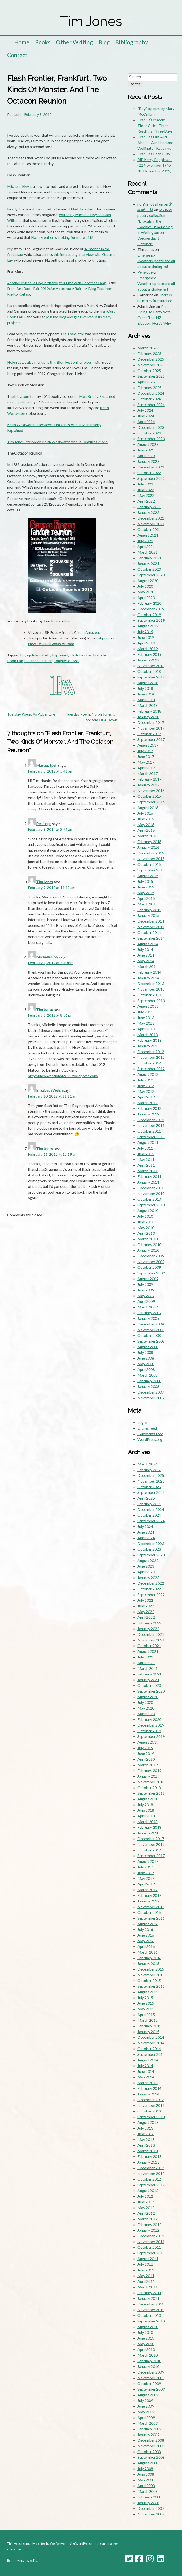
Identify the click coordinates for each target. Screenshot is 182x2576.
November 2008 (150, 1329)
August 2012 (147, 1074)
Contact (17, 55)
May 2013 (145, 1023)
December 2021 (150, 518)
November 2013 (150, 989)
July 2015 (145, 881)
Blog (104, 42)
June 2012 (145, 1085)
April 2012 (146, 1097)
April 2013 (146, 1029)
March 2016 (147, 836)
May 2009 (145, 1295)
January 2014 (148, 977)
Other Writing (74, 42)
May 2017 (145, 762)
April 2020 (146, 597)
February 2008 (149, 1380)
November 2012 (150, 1057)
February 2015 (149, 909)
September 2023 (151, 438)
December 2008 (150, 1324)
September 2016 (151, 802)
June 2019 (145, 637)
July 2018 (145, 688)
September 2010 (151, 1205)
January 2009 (148, 1318)
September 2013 (151, 1000)
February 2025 (149, 387)
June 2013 (145, 1017)
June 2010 (145, 1222)
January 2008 (148, 1386)
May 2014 (145, 960)
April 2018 (146, 699)
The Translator (72, 334)
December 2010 (150, 1187)
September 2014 (151, 938)
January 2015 (148, 915)
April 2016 (146, 830)
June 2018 (145, 694)
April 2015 (146, 898)
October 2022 (149, 472)
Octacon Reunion (38, 660)
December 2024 (150, 393)
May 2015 (145, 892)
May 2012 (145, 1091)
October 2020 (149, 569)
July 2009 (145, 1284)
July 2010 (145, 1216)
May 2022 (145, 495)
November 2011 (150, 1125)
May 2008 (145, 1363)
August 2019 (147, 626)
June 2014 (145, 955)
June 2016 (145, 819)
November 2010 (150, 1193)
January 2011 (148, 1182)
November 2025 (150, 365)
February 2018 (149, 711)
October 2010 (149, 1199)
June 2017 (145, 756)
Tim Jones (91, 21)
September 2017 (151, 739)
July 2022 (145, 484)
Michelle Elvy (18, 186)
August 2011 (147, 1142)
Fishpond (103, 638)
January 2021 (148, 563)
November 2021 (150, 523)
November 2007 (150, 1397)
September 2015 (151, 870)
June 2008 (145, 1358)
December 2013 (150, 983)
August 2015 (147, 875)
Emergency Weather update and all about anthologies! (156, 261)
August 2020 (147, 580)
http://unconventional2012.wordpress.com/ (63, 1075)
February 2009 (149, 1312)
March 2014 (147, 966)
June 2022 (145, 489)
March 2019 (147, 648)
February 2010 (149, 1244)
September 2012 (151, 1068)
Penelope (43, 823)
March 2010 (147, 1239)
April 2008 (146, 1369)
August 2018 (147, 682)
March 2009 (147, 1307)
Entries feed (147, 1428)
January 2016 (148, 847)
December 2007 (150, 1392)
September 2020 (151, 575)
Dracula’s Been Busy (153, 154)
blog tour (21, 396)
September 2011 (151, 1136)
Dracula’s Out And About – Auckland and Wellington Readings (155, 142)
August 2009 (147, 1278)
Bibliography (131, 42)
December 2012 (150, 1051)
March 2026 (147, 348)
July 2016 (145, 813)
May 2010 (145, 1227)
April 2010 (146, 1233)
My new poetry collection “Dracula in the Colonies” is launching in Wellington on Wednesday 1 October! (155, 226)
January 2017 (148, 785)
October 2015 (149, 864)
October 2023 (149, 433)
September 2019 (151, 620)
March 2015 (147, 904)
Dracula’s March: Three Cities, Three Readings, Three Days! (155, 125)
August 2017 (147, 745)
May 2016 (145, 824)
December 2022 (150, 467)
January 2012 (148, 1114)
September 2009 (151, 1273)
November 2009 (150, 1261)
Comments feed (150, 1433)
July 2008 (145, 1352)
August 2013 (147, 1006)
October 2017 (149, 733)
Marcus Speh (46, 765)
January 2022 (148, 512)
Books (42, 42)
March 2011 (147, 1170)
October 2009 (149, 1267)
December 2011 (150, 1119)
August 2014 (147, 943)
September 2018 (151, 677)
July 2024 (145, 410)
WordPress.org (149, 1439)
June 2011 (145, 1153)
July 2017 (145, 750)
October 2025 (149, 370)
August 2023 (147, 444)
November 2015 (150, 858)
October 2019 (149, 614)
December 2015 (150, 853)
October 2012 (149, 1063)
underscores (109, 2543)
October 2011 (149, 1131)
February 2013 (149, 1040)
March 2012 (147, 1102)
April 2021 (146, 546)
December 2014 (150, 921)
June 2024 (145, 416)
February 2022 (149, 506)
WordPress (83, 2543)
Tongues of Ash (66, 660)
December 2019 (150, 609)
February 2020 (149, 603)
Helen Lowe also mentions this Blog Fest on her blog (49, 362)
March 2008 (147, 1375)
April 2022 (146, 501)
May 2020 (145, 592)
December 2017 (150, 722)
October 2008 (149, 1335)
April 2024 (146, 421)
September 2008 (151, 1341)
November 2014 (150, 926)
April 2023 (146, 455)
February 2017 (149, 779)
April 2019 (146, 643)
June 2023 (145, 450)
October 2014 (149, 932)
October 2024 (149, 399)
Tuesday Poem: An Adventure (31, 714)
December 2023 (150, 427)
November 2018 (150, 665)
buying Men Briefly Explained (44, 655)
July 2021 (145, 540)
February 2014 (149, 972)
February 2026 (149, 353)
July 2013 (145, 1012)
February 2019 (149, 654)
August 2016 (147, 807)
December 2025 (150, 359)
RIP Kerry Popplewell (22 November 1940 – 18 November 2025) (155, 165)
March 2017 (147, 773)
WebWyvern (58, 2543)
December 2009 (150, 1256)
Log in (142, 1422)
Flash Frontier (82, 209)
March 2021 (147, 552)
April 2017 (146, 767)
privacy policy (28, 2561)
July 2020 (145, 586)
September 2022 (151, 478)
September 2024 (151, 404)
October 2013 (149, 995)
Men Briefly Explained (97, 396)
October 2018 (149, 671)
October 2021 (149, 529)
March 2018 (147, 705)
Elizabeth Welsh (49, 1090)
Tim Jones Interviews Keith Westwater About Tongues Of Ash (57, 441)
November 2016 (150, 790)
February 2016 (149, 841)
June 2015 (145, 887)
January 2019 (148, 660)
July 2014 (145, 949)
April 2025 (146, 382)
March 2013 (147, 1034)
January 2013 (148, 1046)
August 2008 (147, 1346)
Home (21, 42)
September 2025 (151, 376)
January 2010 (148, 1250)
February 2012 (149, 1108)
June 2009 (145, 1290)
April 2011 (146, 1165)
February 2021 (149, 557)
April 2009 (146, 1301)
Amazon (92, 632)
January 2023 (148, 461)
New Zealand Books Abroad (51, 643)
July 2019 (145, 631)
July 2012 (145, 1080)
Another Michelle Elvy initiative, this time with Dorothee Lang (56, 282)
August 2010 (147, 1210)
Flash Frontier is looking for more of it (61, 237)
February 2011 (149, 1176)
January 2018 (148, 716)
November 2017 (150, 728)
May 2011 (145, 1159)
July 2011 (145, 1148)
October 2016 (149, 796)
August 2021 (147, 535)
